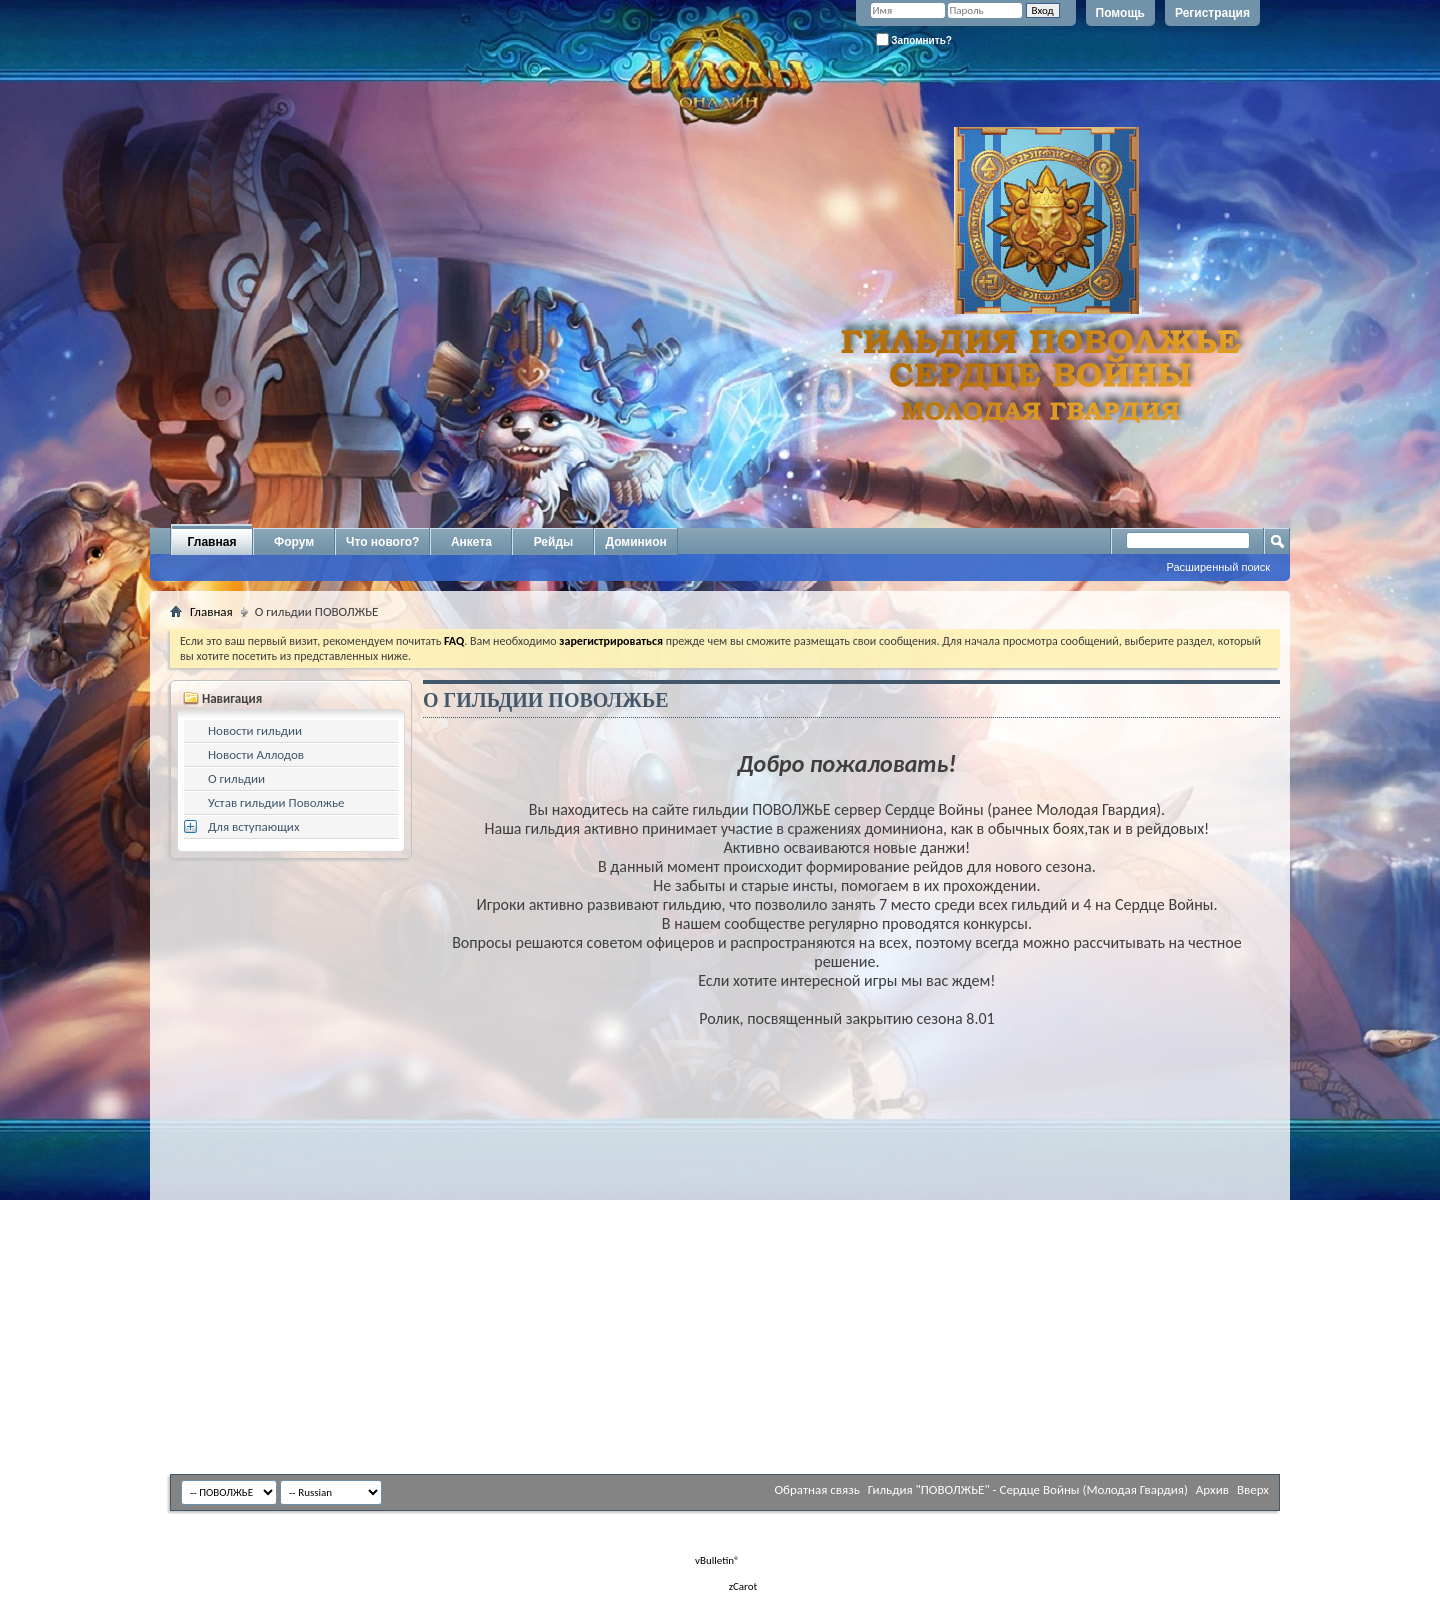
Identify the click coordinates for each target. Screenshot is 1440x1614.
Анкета (471, 542)
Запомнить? (914, 39)
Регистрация (1212, 13)
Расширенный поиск (1218, 567)
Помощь (1120, 13)
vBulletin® (717, 1560)
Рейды (554, 542)
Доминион (635, 542)
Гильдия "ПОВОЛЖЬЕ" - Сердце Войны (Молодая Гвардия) (1028, 1489)
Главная (212, 542)
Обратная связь (816, 1489)
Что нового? (382, 542)
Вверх (1253, 1489)
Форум (294, 542)
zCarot (743, 1586)
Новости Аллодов (256, 754)
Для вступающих (254, 826)
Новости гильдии (255, 730)
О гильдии (236, 778)
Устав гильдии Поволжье (276, 802)
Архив (1212, 1489)
